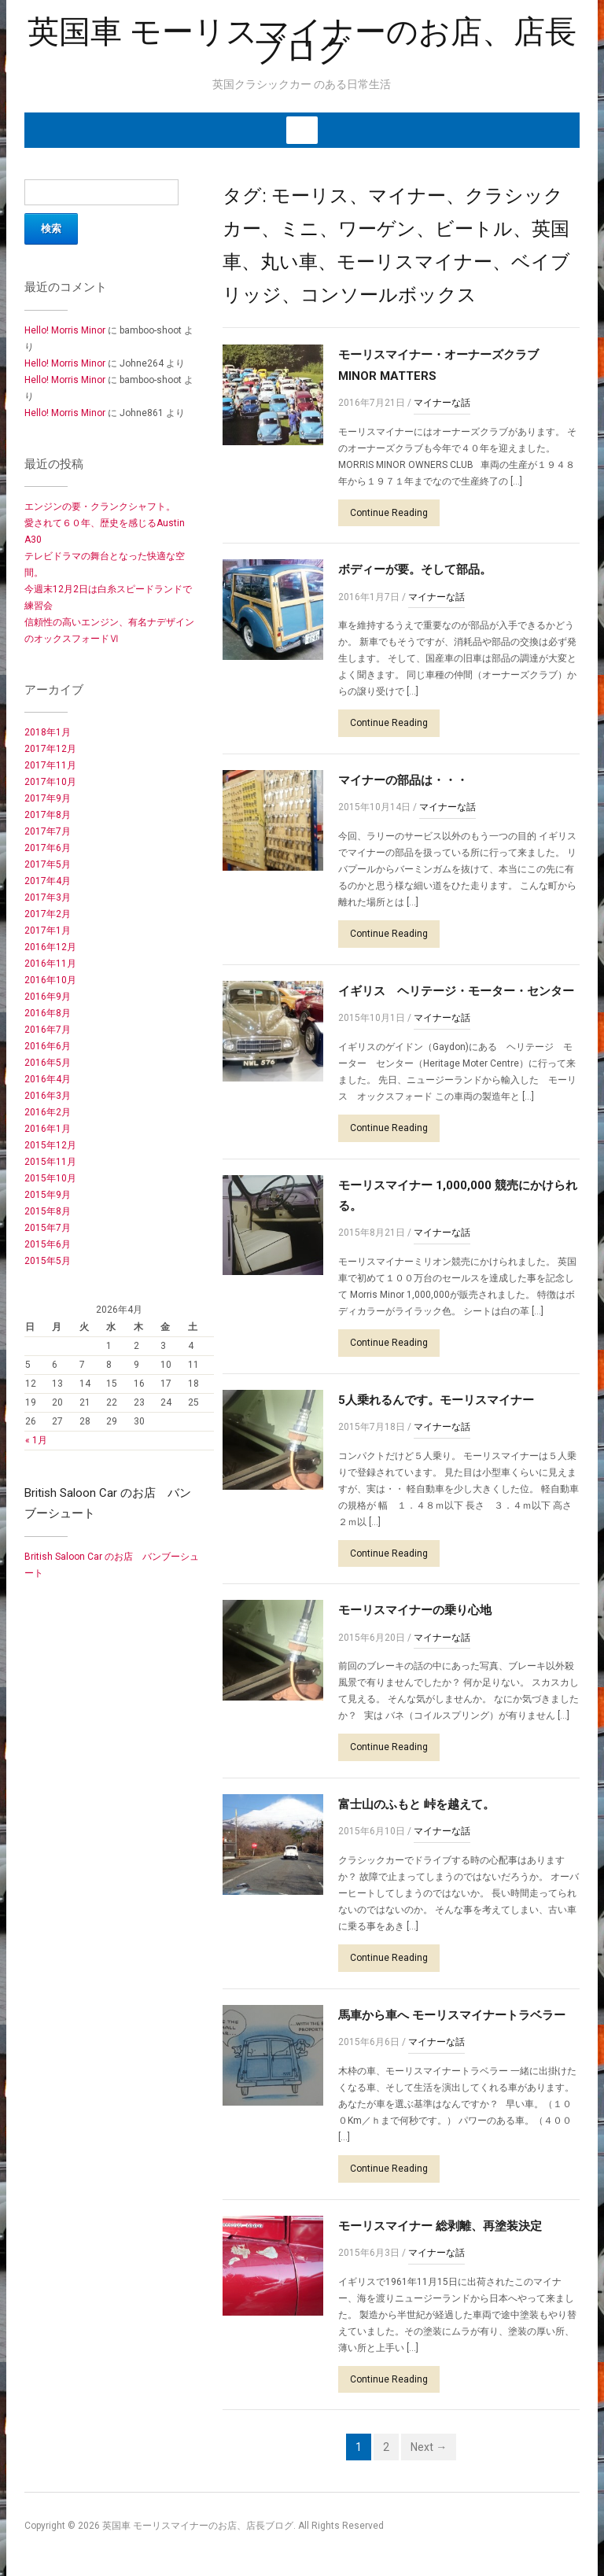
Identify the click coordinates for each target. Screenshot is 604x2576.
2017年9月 (47, 798)
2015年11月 (50, 1161)
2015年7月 (47, 1227)
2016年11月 (50, 963)
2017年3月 (47, 897)
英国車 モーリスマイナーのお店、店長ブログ (302, 40)
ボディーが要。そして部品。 (415, 569)
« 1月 (36, 1440)
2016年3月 (47, 1095)
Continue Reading (389, 512)
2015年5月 (47, 1260)
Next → (429, 2447)
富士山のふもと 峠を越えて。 (416, 1804)
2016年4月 (47, 1079)
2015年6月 (47, 1244)
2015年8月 (47, 1211)
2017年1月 (47, 930)
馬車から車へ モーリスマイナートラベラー (451, 2015)
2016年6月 (47, 1046)
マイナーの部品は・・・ (403, 780)
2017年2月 (47, 913)
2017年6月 (47, 847)
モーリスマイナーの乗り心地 (415, 1610)
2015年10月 (50, 1178)
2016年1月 (47, 1128)
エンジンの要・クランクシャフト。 (99, 506)
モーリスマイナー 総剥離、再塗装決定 (440, 2226)
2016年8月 (47, 1013)
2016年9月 (47, 996)
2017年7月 (47, 831)
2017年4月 (47, 880)
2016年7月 (47, 1029)
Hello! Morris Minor (64, 330)
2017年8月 (47, 814)
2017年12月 (50, 748)
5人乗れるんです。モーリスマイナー (436, 1400)
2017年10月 (50, 781)
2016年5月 (47, 1062)
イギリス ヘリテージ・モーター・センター (456, 991)
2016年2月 (47, 1112)
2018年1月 (47, 732)
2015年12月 (50, 1145)
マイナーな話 (442, 402)
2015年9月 (47, 1194)
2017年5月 (47, 864)
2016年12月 (50, 947)
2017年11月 (50, 765)
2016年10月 (50, 980)
